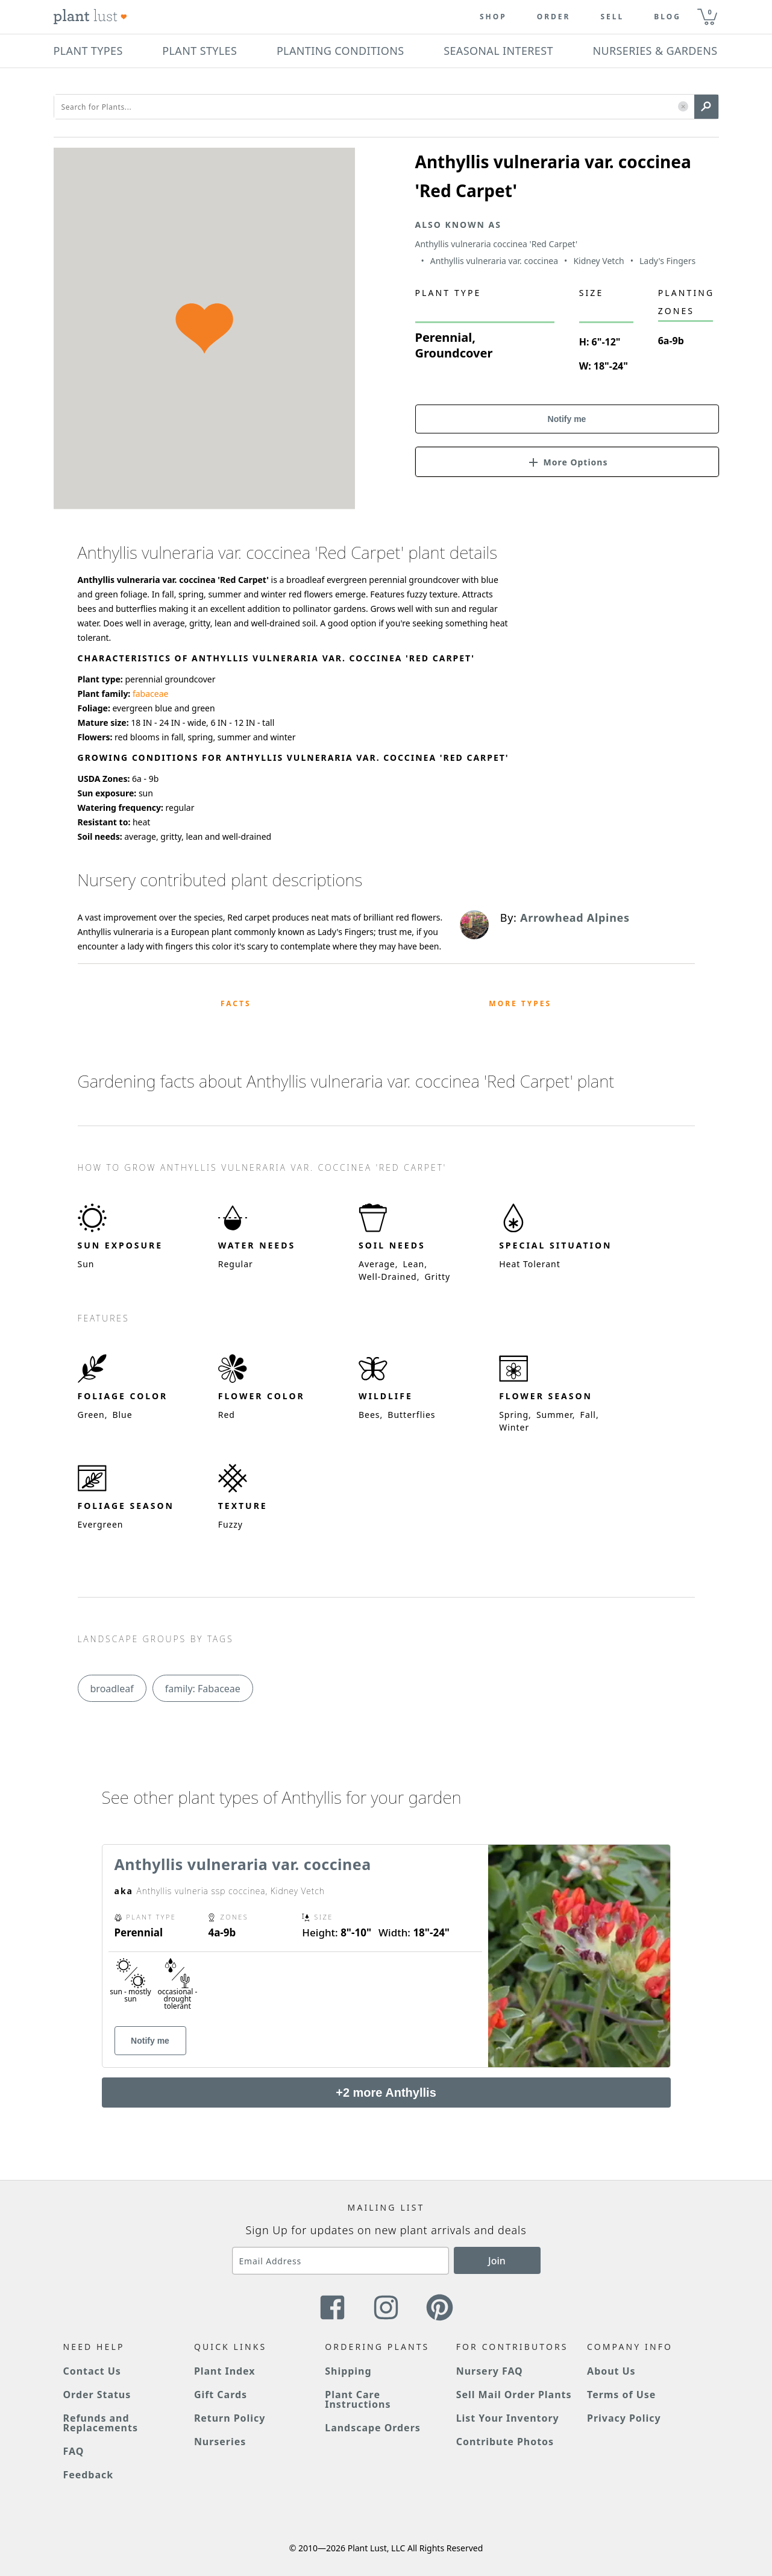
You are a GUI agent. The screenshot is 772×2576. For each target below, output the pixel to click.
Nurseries (220, 2441)
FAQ (73, 2451)
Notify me (567, 419)
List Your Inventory (507, 2418)
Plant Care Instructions (358, 2399)
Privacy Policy (624, 2418)
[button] (683, 107)
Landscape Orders (372, 2427)
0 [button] (710, 11)
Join (497, 2260)
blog (667, 16)
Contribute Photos (505, 2441)
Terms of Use (621, 2394)
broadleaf (112, 1688)
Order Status (97, 2394)
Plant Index (225, 2371)
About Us (611, 2371)
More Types (520, 1003)
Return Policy (229, 2418)
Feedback (88, 2474)
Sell (612, 16)
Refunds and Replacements (100, 2422)
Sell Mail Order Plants (514, 2394)
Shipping (348, 2371)
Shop (493, 16)
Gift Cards (220, 2394)
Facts (236, 1003)
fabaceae (151, 693)
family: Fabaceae (202, 1688)
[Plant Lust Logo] (90, 17)
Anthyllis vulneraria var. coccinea (243, 1864)
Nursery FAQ (489, 2371)
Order (554, 16)
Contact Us (92, 2371)
